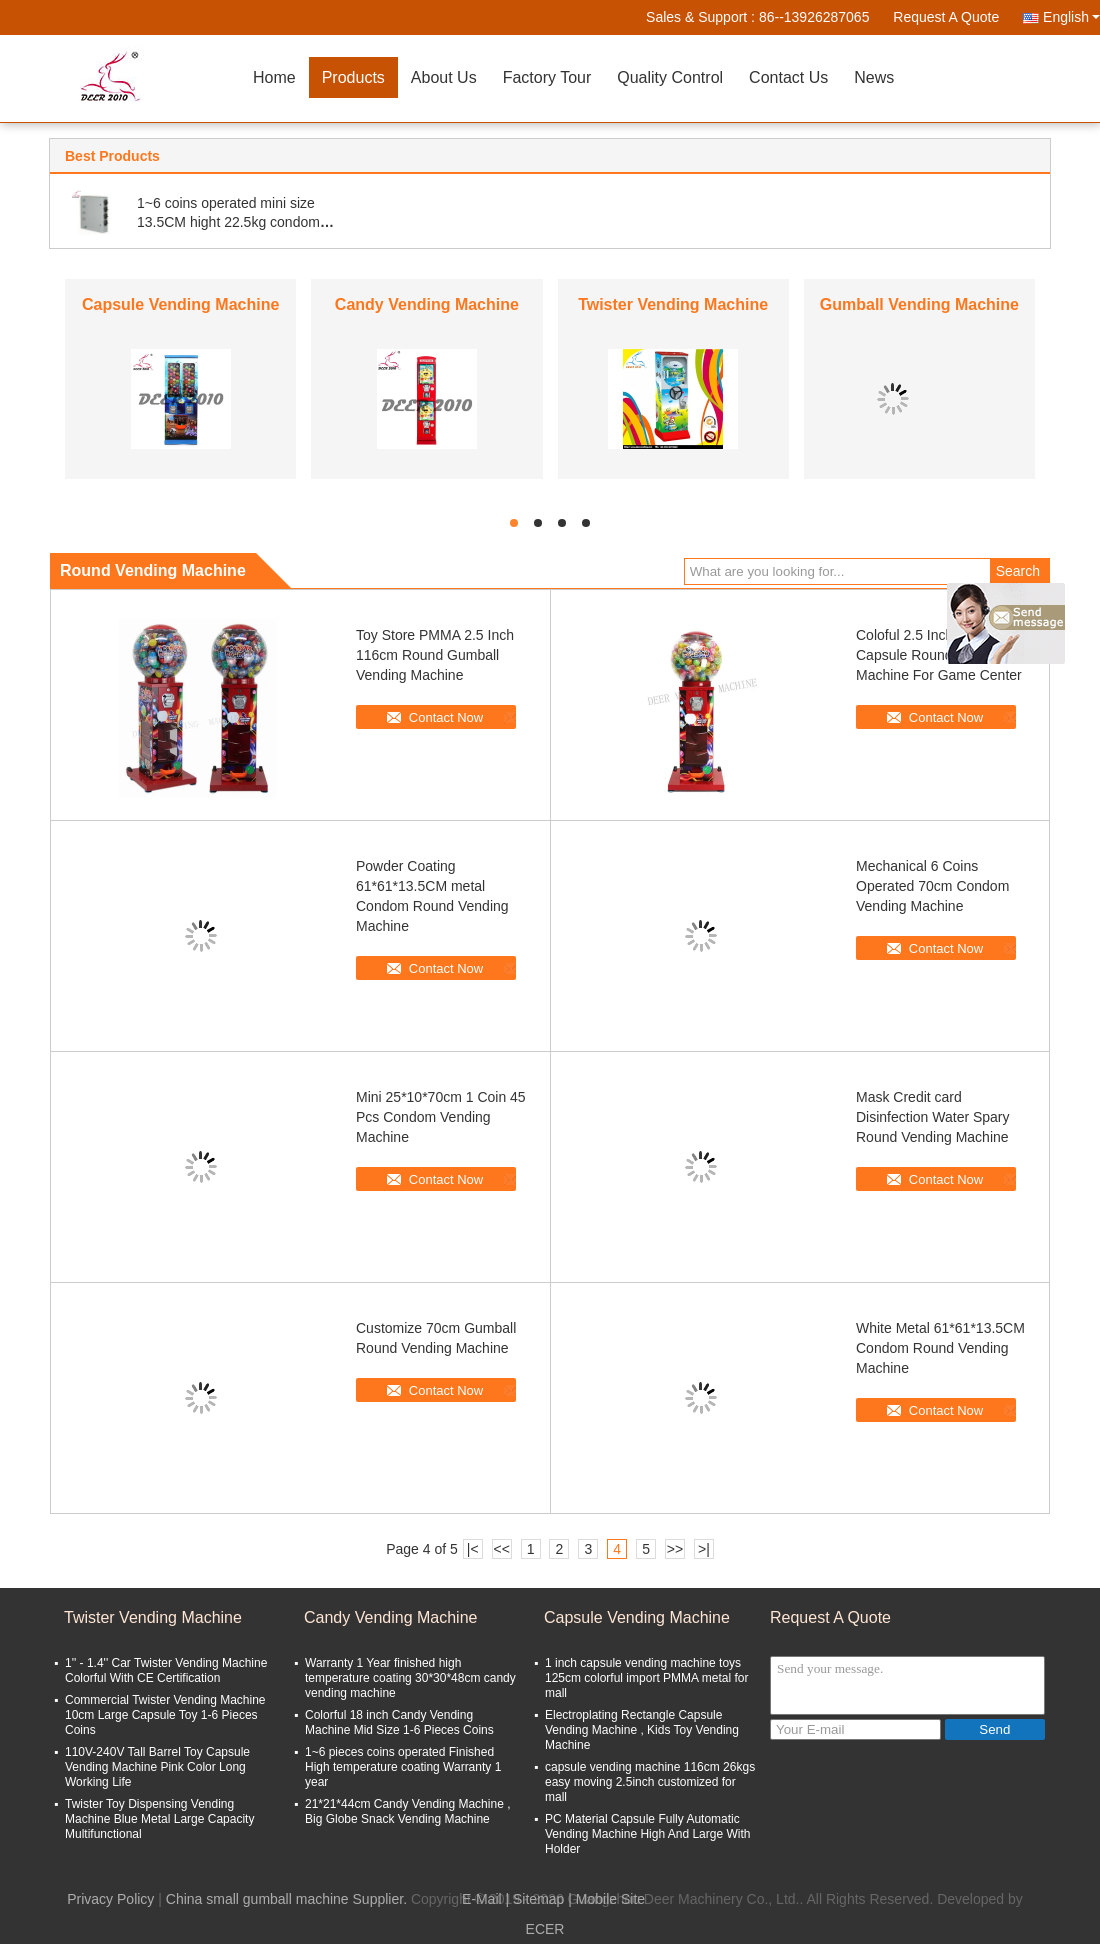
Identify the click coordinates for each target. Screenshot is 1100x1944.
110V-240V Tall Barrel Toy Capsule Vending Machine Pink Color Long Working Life (157, 1767)
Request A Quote (946, 17)
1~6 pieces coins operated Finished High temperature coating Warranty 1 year (403, 1767)
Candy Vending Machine (427, 304)
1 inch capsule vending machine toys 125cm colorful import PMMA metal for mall (646, 1678)
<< (501, 1549)
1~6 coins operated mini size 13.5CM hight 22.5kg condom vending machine (228, 222)
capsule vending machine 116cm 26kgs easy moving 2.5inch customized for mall (650, 1782)
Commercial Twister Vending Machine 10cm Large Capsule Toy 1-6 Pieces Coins (165, 1715)
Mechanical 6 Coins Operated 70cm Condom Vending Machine (932, 886)
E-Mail (482, 1899)
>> (675, 1549)
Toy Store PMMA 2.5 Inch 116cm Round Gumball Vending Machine (435, 655)
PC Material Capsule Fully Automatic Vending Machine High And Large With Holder (647, 1834)
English (1071, 17)
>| (704, 1549)
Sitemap (538, 1899)
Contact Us (788, 77)
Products (353, 77)
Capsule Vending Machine (180, 304)
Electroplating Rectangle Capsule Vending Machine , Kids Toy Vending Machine (642, 1730)
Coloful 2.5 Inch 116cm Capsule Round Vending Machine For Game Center (939, 655)
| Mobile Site (606, 1899)
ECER (545, 1929)
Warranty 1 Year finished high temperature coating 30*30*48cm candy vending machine (410, 1678)
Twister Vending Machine (673, 304)
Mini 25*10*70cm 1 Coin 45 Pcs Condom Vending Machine (441, 1117)
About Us (444, 77)
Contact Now (446, 717)
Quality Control (670, 77)
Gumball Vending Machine (919, 304)
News (874, 77)
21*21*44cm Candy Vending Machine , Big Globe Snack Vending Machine (407, 1811)
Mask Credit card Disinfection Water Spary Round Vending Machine (933, 1117)
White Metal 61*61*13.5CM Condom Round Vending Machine (940, 1348)
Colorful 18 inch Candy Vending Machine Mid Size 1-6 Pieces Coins (399, 1722)
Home (274, 77)
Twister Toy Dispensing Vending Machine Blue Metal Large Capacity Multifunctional (159, 1819)
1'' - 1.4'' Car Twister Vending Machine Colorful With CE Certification (166, 1670)
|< (473, 1549)
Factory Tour (547, 77)
